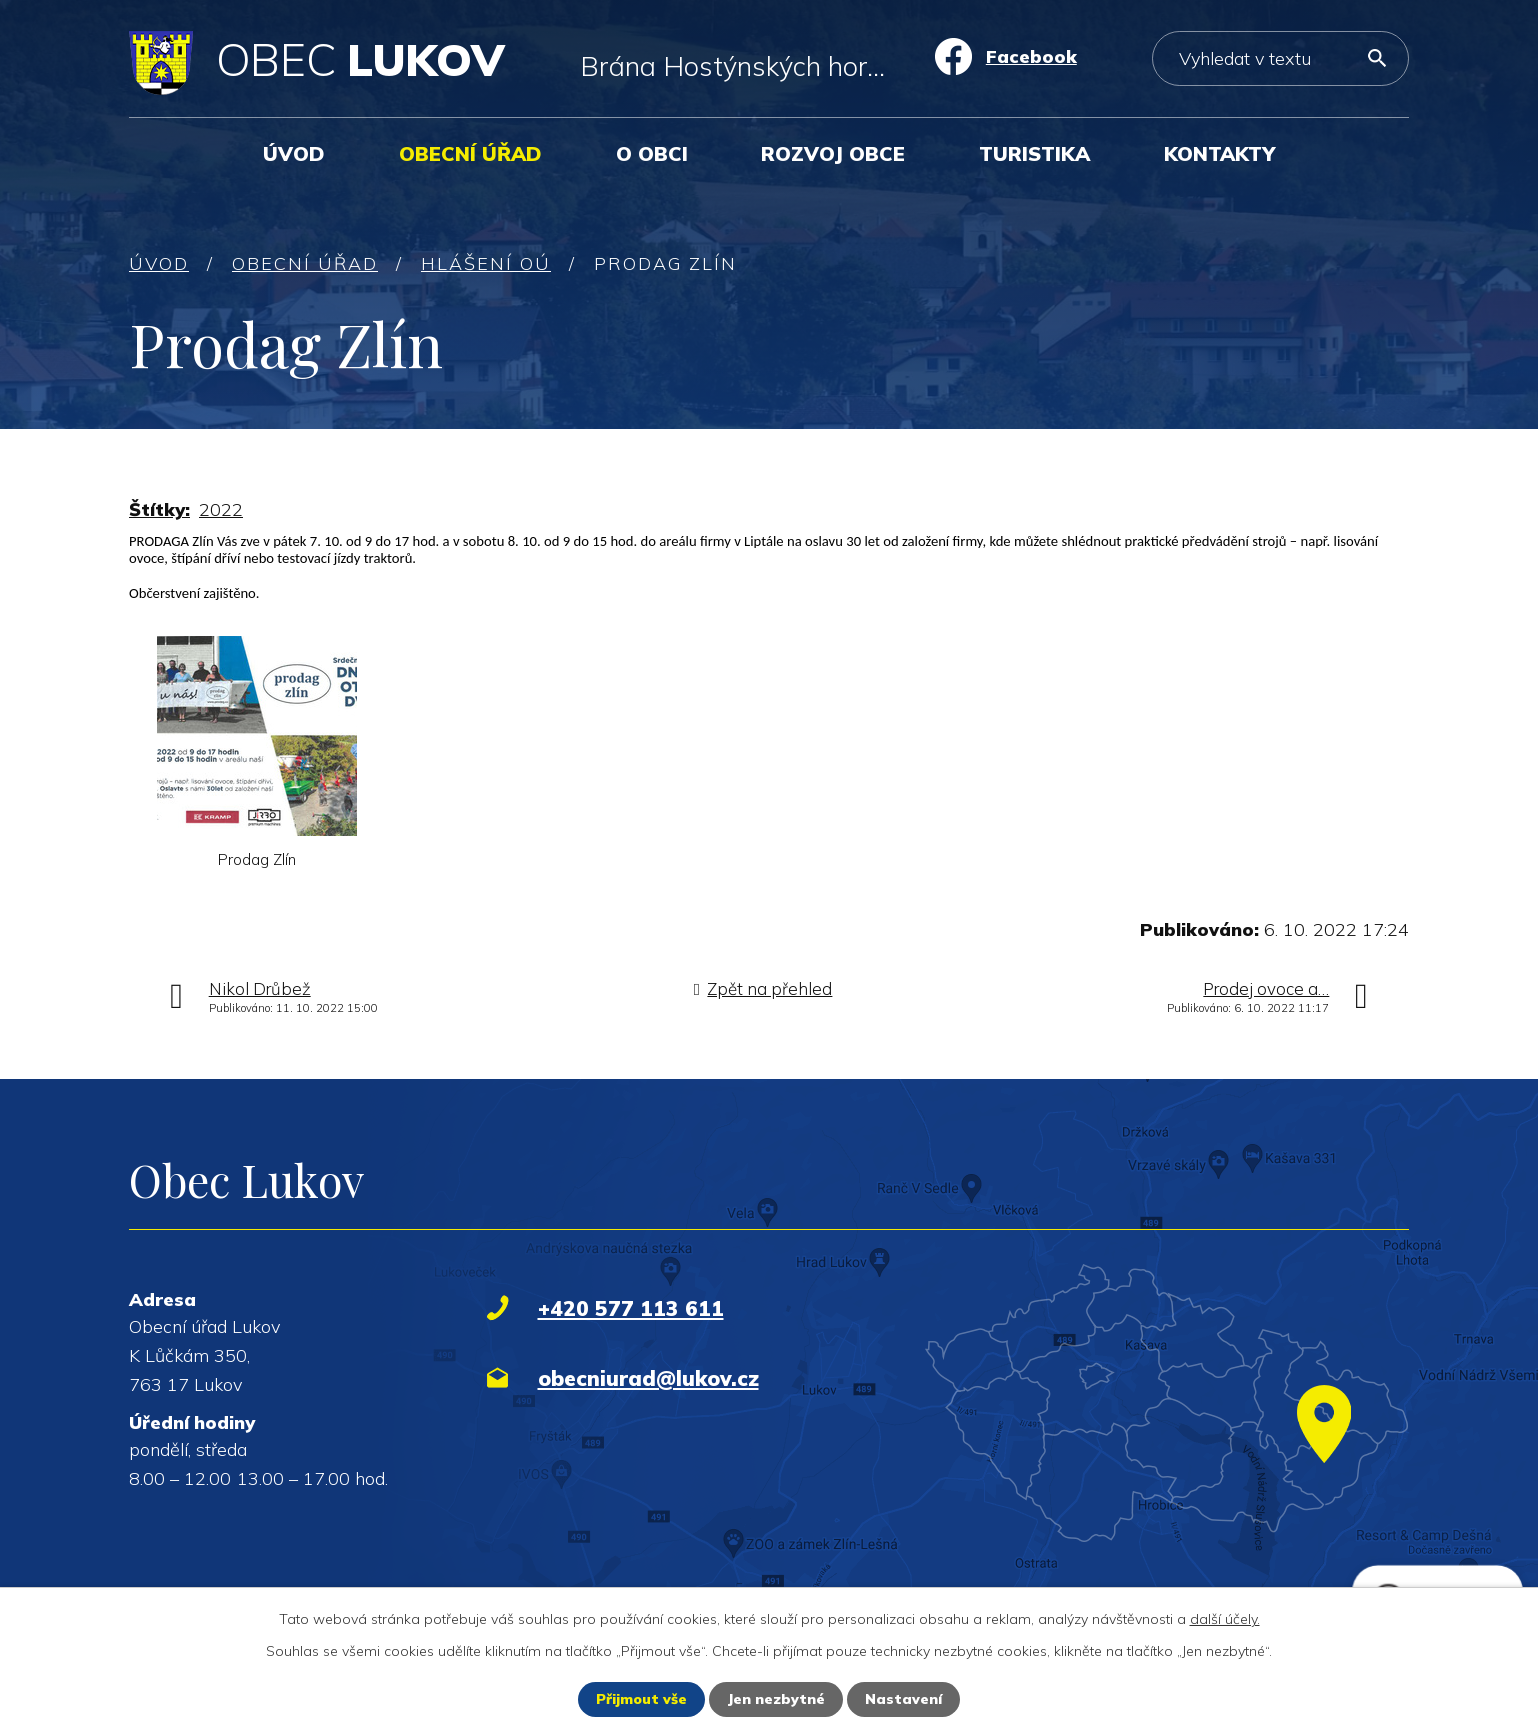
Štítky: (159, 509)
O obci (652, 153)
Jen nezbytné (776, 1699)
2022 (221, 509)
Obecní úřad (470, 153)
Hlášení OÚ (486, 263)
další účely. (1225, 1619)
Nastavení (903, 1699)
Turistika (1034, 153)
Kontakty (1219, 153)
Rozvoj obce (833, 153)
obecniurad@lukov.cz (648, 1378)
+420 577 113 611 (631, 1308)
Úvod (294, 153)
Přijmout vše (641, 1699)
